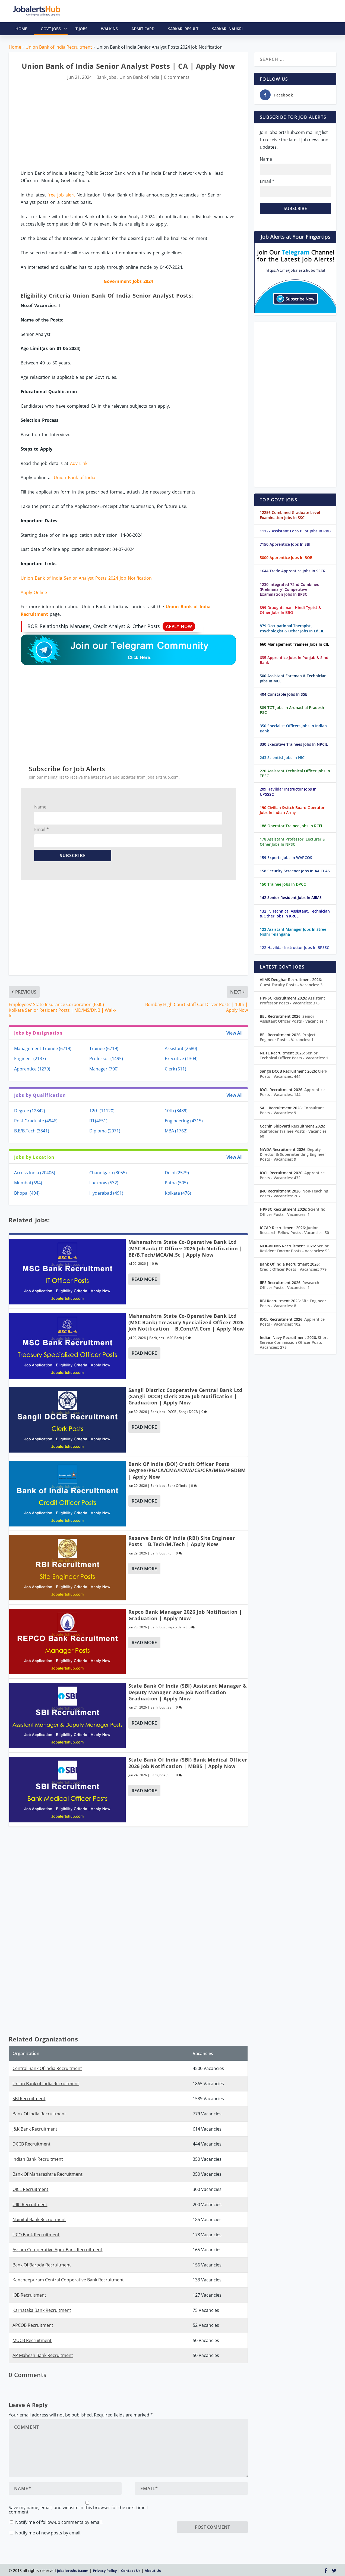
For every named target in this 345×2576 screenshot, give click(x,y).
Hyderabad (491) (106, 1193)
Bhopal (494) (27, 1193)
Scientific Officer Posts (292, 1212)
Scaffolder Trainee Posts (294, 1134)
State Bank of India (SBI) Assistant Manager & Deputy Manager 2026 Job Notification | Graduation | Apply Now (187, 1692)
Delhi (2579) (177, 1173)
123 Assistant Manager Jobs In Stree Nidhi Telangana (293, 932)
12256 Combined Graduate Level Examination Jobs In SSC (290, 515)
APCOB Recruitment (32, 2325)
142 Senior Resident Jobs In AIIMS (291, 897)
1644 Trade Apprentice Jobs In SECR (292, 570)
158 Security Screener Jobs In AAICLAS (295, 870)
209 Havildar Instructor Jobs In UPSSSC (288, 791)
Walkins (109, 28)
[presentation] (218, 2510)
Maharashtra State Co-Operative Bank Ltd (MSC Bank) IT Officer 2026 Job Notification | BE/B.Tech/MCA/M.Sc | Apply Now (185, 1248)
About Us (153, 2570)
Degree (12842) (29, 1111)
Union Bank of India (139, 77)
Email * (41, 829)
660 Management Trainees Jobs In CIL (294, 644)
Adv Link (78, 463)
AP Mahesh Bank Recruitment (42, 2355)
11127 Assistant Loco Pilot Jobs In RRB (295, 530)
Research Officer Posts (289, 1285)
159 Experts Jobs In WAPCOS (286, 857)
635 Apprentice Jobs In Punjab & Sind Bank (294, 660)
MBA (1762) (176, 1131)
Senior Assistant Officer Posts (294, 1019)
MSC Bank (174, 1337)
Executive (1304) (181, 1058)
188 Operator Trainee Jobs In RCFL (291, 825)
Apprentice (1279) (32, 1069)
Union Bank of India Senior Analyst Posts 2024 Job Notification (86, 578)
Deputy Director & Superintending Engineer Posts (293, 1154)
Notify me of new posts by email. (48, 2533)
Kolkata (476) (178, 1193)
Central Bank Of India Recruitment (47, 2068)
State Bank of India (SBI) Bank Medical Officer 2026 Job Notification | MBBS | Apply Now (187, 1762)
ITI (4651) (98, 1121)
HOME (21, 28)
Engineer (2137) (30, 1058)
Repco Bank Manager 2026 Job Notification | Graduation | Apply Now (185, 1615)
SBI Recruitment (28, 2099)
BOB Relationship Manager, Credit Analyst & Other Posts (111, 626)
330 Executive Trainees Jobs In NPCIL (294, 744)
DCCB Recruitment (31, 2144)
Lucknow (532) (103, 1183)
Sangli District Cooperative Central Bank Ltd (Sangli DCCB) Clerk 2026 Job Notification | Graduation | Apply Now (185, 1396)
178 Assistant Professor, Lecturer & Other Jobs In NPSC (292, 841)
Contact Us (130, 2570)
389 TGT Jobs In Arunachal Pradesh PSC (292, 710)
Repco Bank (176, 1627)
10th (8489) (176, 1111)
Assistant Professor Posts (292, 1000)
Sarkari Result (183, 28)
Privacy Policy (105, 2570)
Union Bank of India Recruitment (59, 47)
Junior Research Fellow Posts (294, 1230)
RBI (169, 1553)
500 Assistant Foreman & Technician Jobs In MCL (293, 678)
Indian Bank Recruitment (37, 2159)
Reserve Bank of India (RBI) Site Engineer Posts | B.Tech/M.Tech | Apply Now (181, 1541)
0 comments (176, 77)
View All (234, 1033)
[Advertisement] (128, 126)
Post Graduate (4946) (36, 1121)
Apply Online (34, 592)
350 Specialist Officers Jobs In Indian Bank (293, 728)
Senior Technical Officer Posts (294, 1055)
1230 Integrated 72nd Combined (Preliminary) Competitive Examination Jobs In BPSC (289, 589)
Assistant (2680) (181, 1048)
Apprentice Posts (292, 1092)
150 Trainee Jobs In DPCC (283, 884)
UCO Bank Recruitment (35, 2235)
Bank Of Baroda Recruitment (41, 2265)
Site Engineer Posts (293, 1303)
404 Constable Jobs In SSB (284, 694)
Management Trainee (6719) (42, 1048)
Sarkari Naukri (227, 28)
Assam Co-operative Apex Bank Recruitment (57, 2250)
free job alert (61, 195)
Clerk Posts (293, 1074)
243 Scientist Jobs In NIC (282, 757)
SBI (169, 1707)
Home (15, 47)
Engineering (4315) (184, 1121)
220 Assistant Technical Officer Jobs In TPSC (295, 773)
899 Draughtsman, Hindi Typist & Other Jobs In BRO (290, 610)
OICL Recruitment (30, 2189)
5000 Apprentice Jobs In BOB (286, 557)
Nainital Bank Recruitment (39, 2219)
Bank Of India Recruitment (39, 2114)
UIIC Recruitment (29, 2204)
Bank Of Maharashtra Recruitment (47, 2174)
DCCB (171, 1411)
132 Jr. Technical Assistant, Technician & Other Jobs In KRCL (295, 913)
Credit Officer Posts (293, 1269)
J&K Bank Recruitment (34, 2129)
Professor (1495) (106, 1058)
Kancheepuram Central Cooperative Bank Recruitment (68, 2280)
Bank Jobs (106, 77)
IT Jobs (80, 28)
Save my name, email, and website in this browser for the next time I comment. (78, 2510)
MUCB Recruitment (32, 2340)
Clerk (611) (175, 1069)
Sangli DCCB (188, 1411)
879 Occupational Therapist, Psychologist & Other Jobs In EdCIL (292, 628)
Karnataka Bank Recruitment (41, 2310)
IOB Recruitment (29, 2295)
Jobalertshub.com (72, 2570)
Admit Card (142, 28)
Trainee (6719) (103, 1048)
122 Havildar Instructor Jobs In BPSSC (294, 947)
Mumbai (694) (28, 1183)
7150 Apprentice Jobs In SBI (285, 544)
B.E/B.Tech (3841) (31, 1131)
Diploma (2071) (104, 1131)
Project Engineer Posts (288, 1037)
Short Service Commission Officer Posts (294, 1342)
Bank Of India (177, 1485)
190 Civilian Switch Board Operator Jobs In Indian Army (292, 810)
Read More (144, 1279)
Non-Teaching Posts (294, 1193)
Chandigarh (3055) (108, 1173)
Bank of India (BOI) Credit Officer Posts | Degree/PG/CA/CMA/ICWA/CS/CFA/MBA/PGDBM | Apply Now (187, 1470)
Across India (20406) (34, 1173)
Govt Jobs (54, 28)
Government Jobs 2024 (128, 281)
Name (40, 807)
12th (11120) (102, 1111)
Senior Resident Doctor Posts (295, 1248)
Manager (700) (104, 1069)
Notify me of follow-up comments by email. (59, 2522)
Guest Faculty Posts (291, 984)
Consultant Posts (292, 1110)
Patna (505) (176, 1183)
